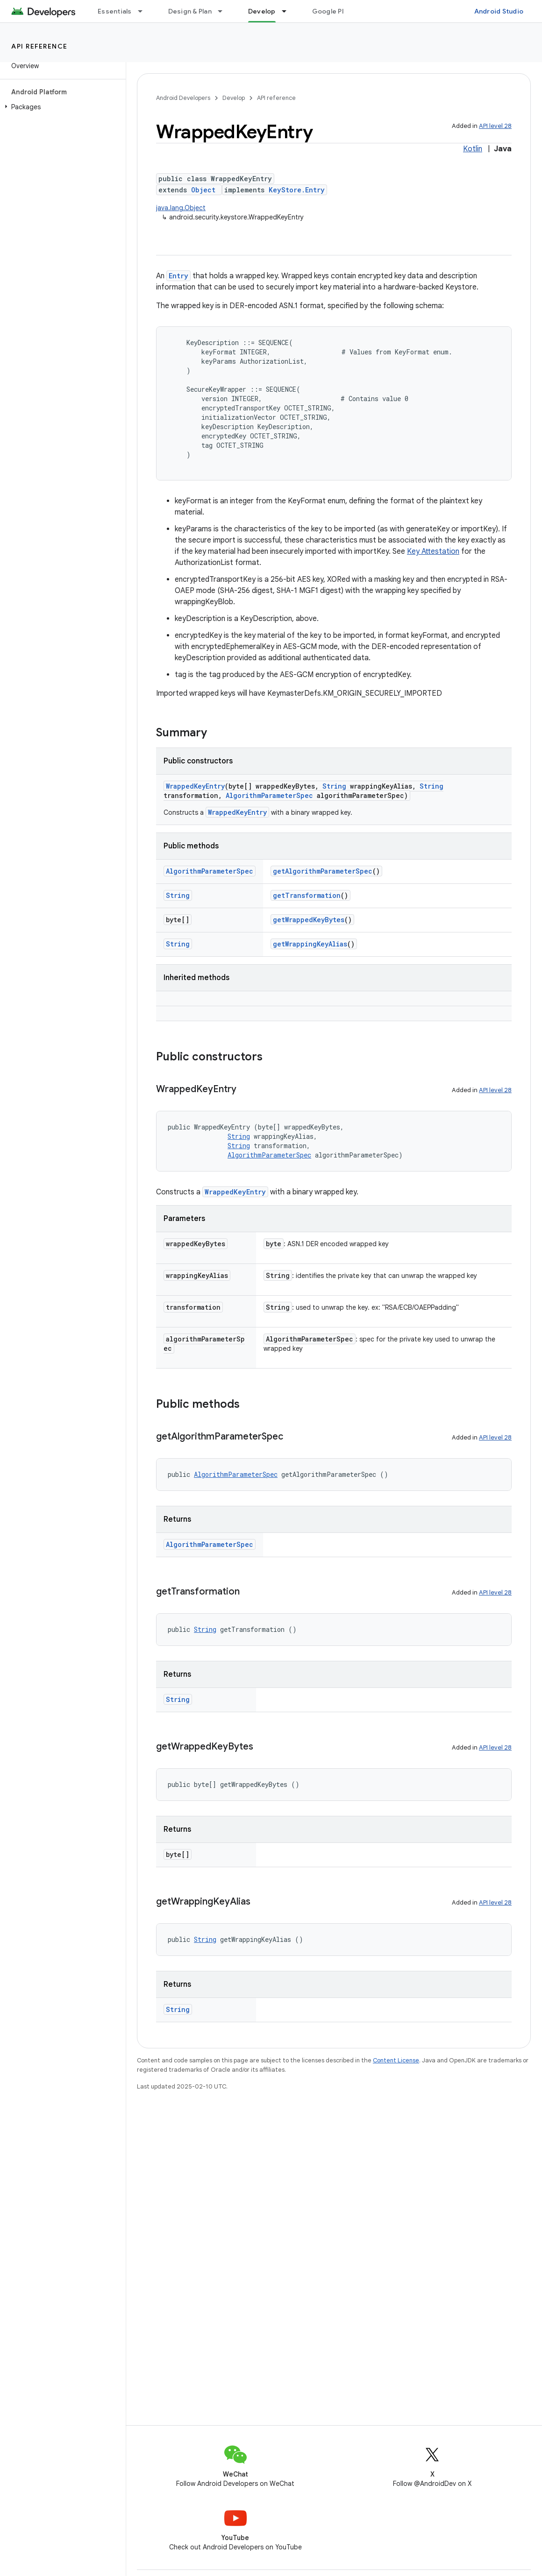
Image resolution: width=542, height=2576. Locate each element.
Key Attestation (433, 551)
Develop (233, 98)
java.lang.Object (181, 208)
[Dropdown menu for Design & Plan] (224, 11)
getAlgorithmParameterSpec (322, 871)
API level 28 (495, 126)
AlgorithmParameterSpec (269, 795)
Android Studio (499, 11)
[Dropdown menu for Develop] (288, 11)
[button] (61, 106)
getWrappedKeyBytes (308, 919)
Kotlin (472, 149)
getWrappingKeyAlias (310, 943)
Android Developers (183, 98)
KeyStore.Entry (297, 189)
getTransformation (307, 895)
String (334, 786)
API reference (39, 46)
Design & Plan (190, 11)
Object (203, 189)
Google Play (331, 11)
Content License (396, 2060)
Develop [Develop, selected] (262, 11)
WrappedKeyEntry (195, 786)
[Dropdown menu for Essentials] (144, 11)
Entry (178, 275)
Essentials (115, 11)
